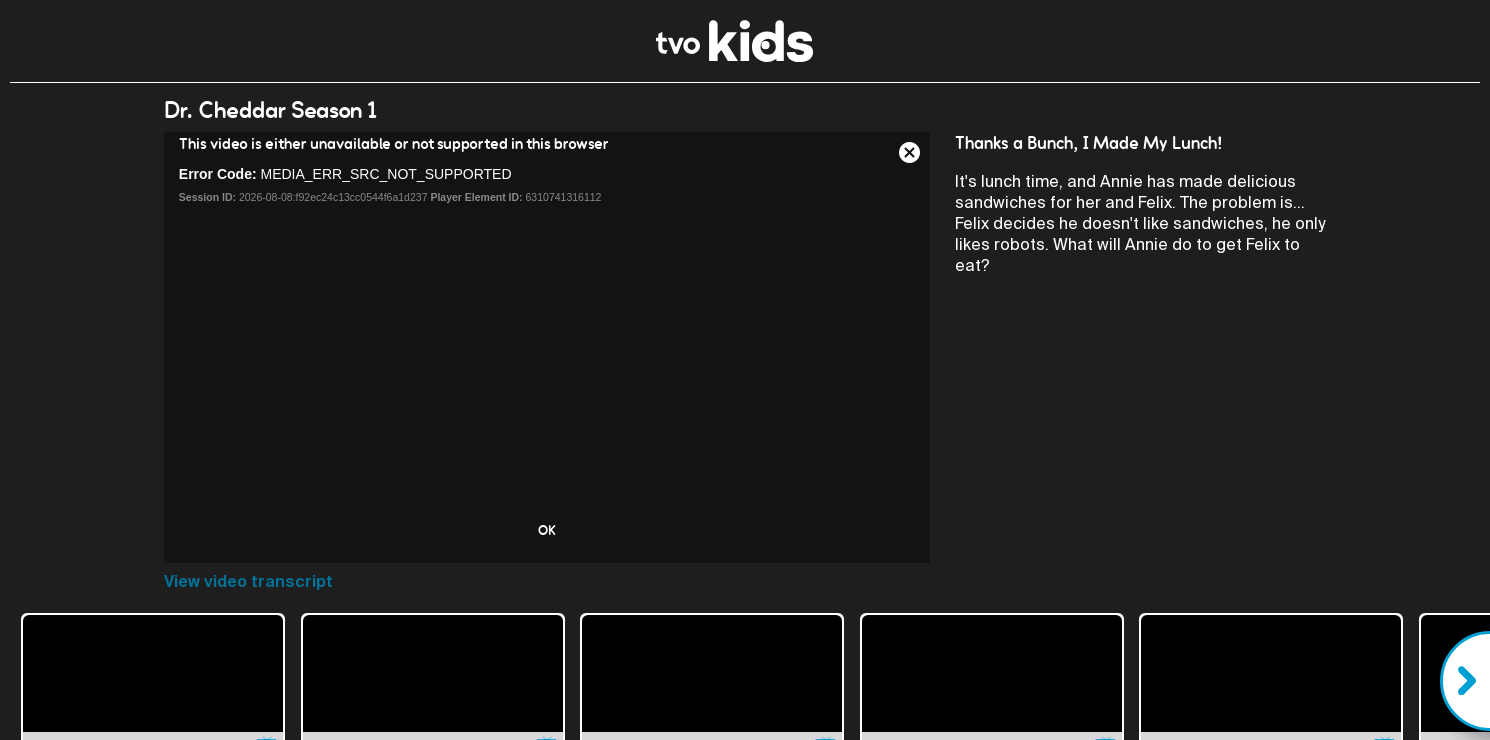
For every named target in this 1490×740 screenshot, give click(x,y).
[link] (734, 56)
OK (547, 530)
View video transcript (248, 581)
